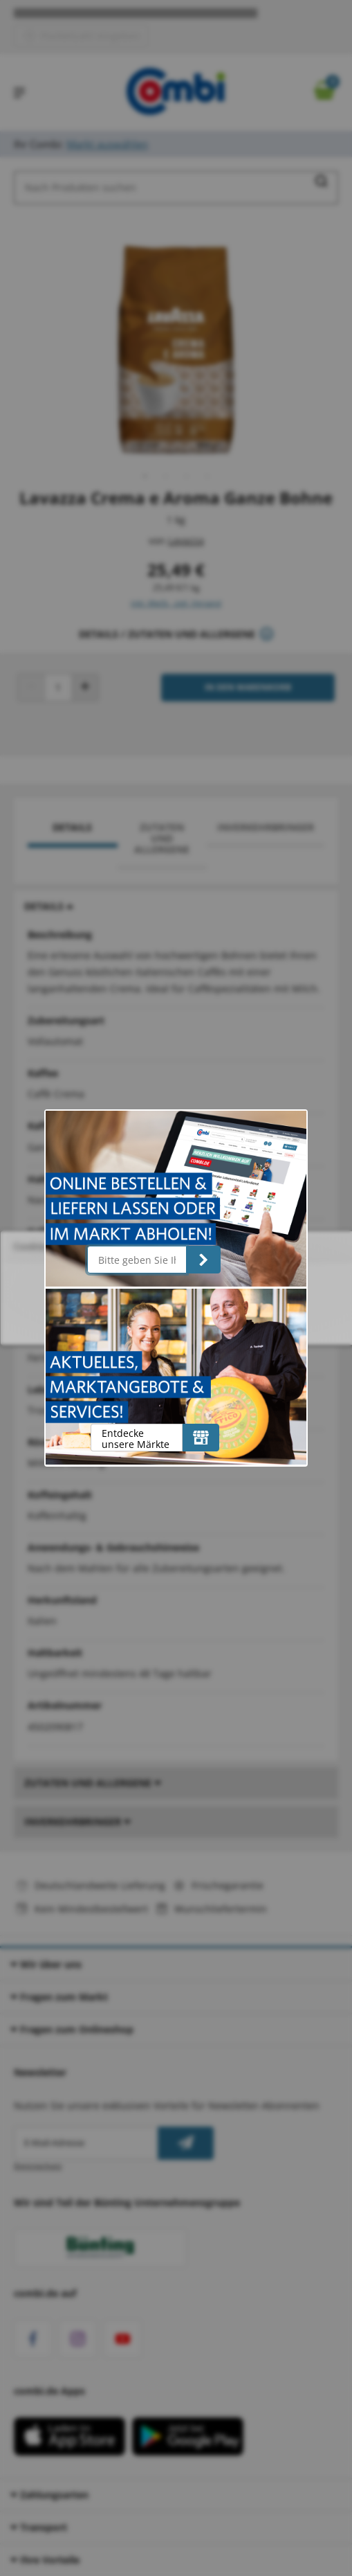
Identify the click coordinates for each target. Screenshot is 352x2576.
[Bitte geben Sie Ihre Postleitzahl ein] (137, 1259)
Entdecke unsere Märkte (135, 1438)
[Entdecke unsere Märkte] (201, 1437)
